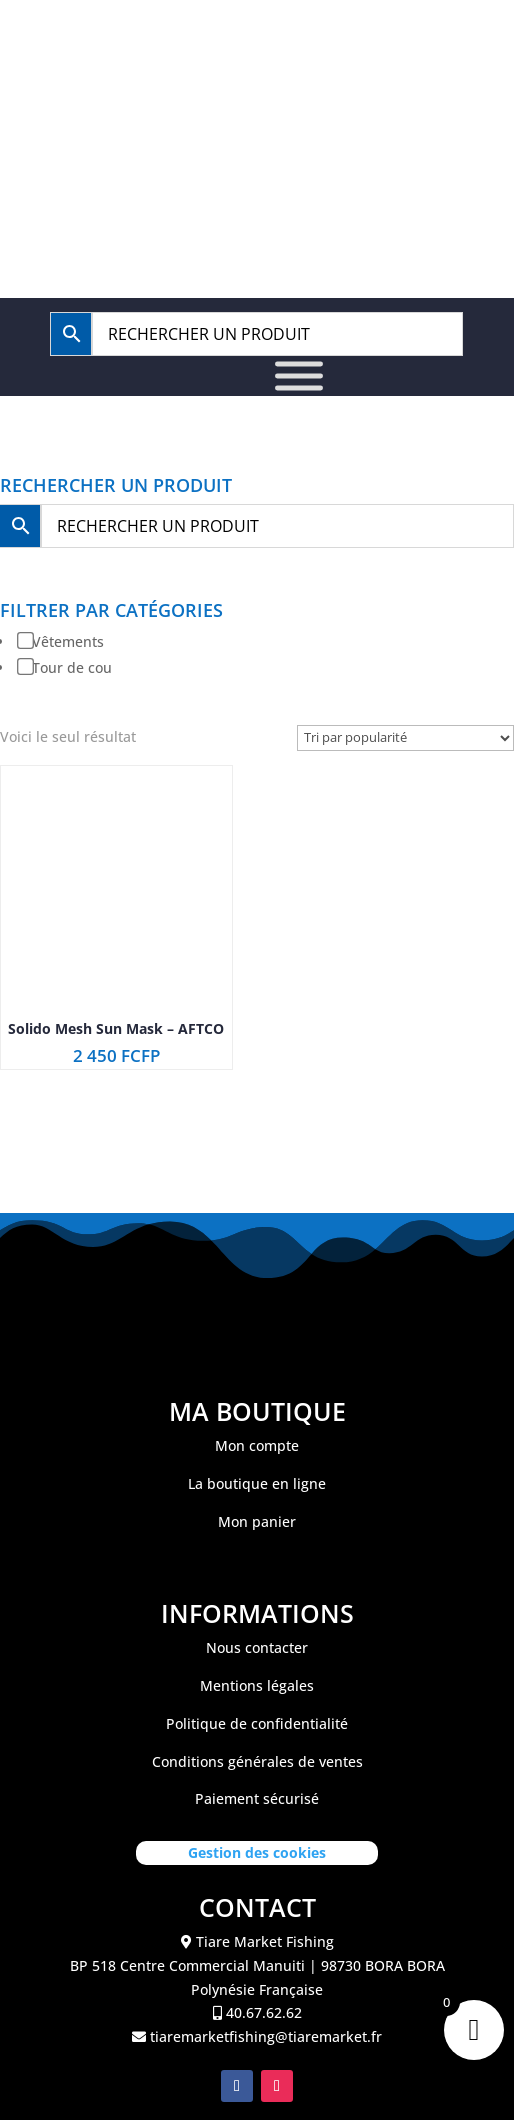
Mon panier (257, 1521)
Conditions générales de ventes (257, 1761)
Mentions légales (257, 1685)
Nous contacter (257, 1647)
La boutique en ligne (257, 1483)
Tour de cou (72, 667)
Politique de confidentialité (257, 1723)
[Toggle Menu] (299, 376)
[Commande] (405, 738)
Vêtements (68, 641)
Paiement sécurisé (257, 1798)
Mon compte (257, 1445)
